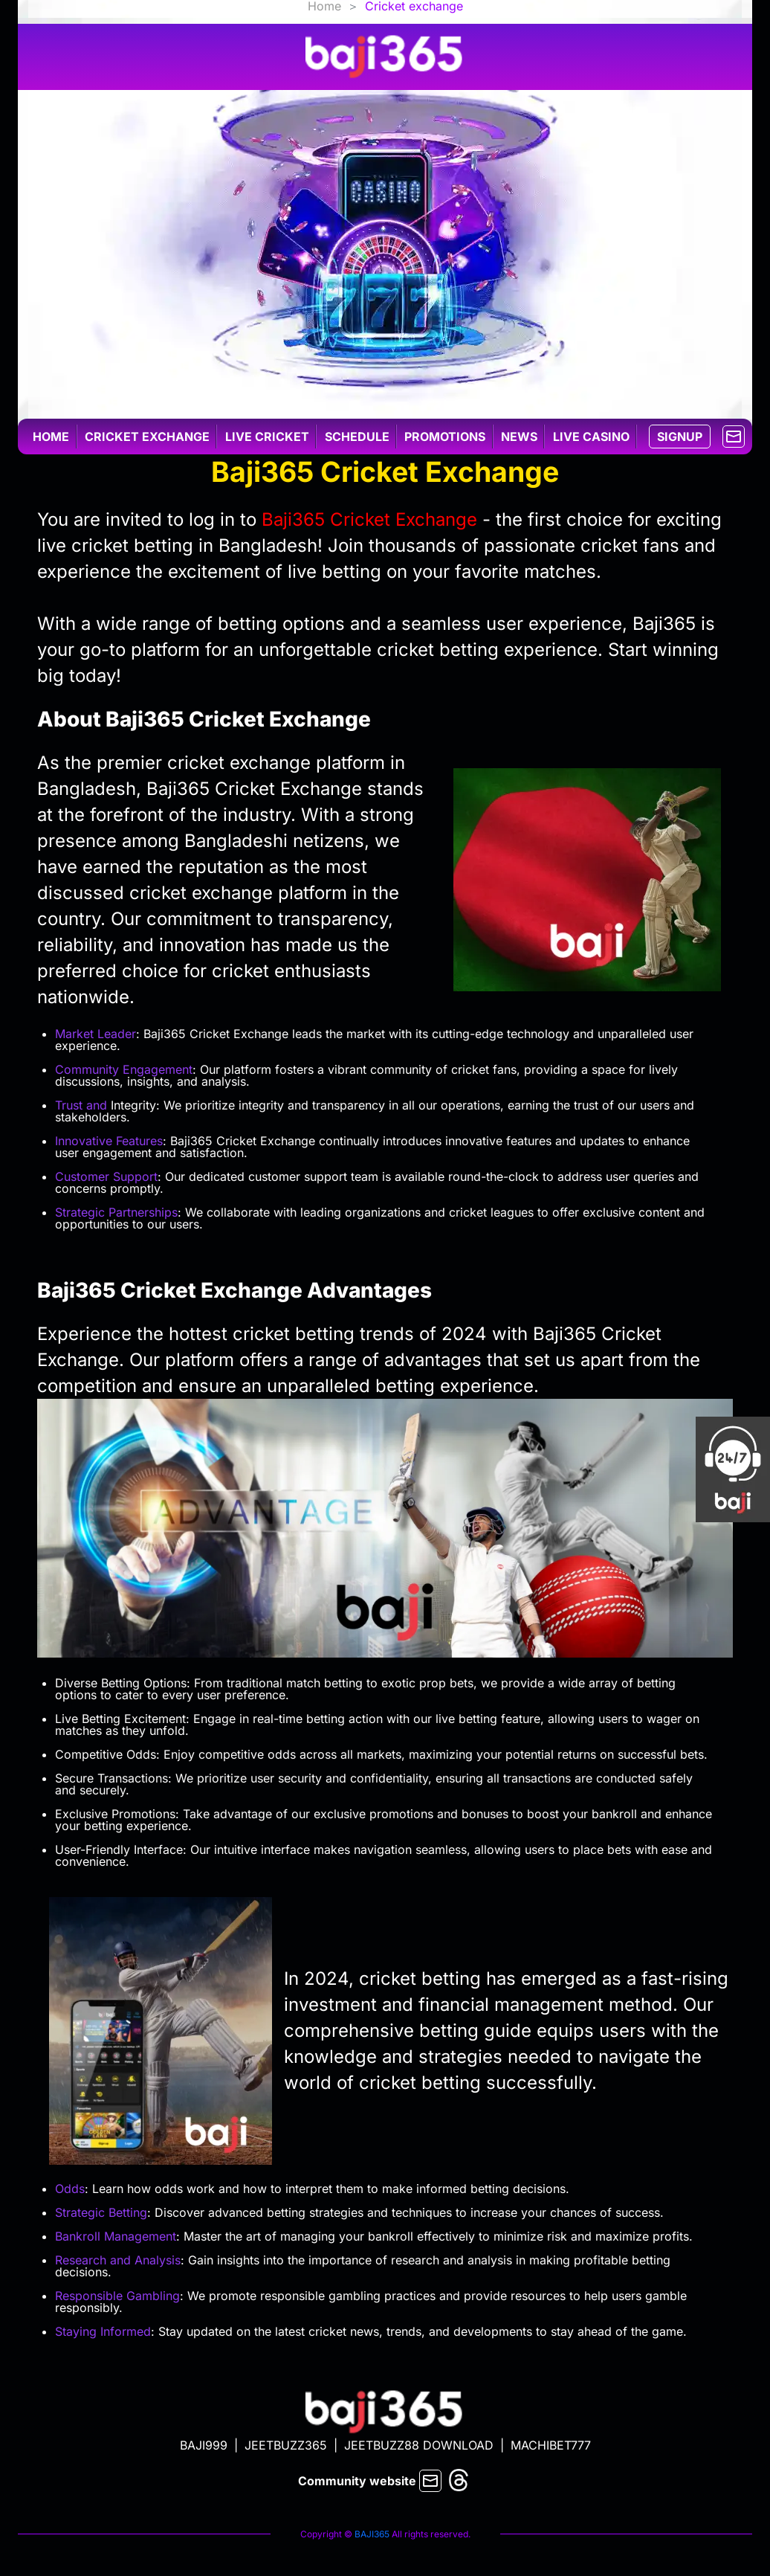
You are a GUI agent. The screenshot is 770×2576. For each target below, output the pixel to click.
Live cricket (267, 436)
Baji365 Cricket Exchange (369, 519)
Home (51, 436)
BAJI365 (372, 2534)
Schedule (357, 436)
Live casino (591, 436)
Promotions (444, 436)
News (519, 436)
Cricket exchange (147, 436)
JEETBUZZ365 (286, 2445)
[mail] (733, 435)
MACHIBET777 (551, 2445)
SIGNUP (679, 436)
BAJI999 (203, 2445)
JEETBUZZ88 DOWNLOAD (419, 2445)
